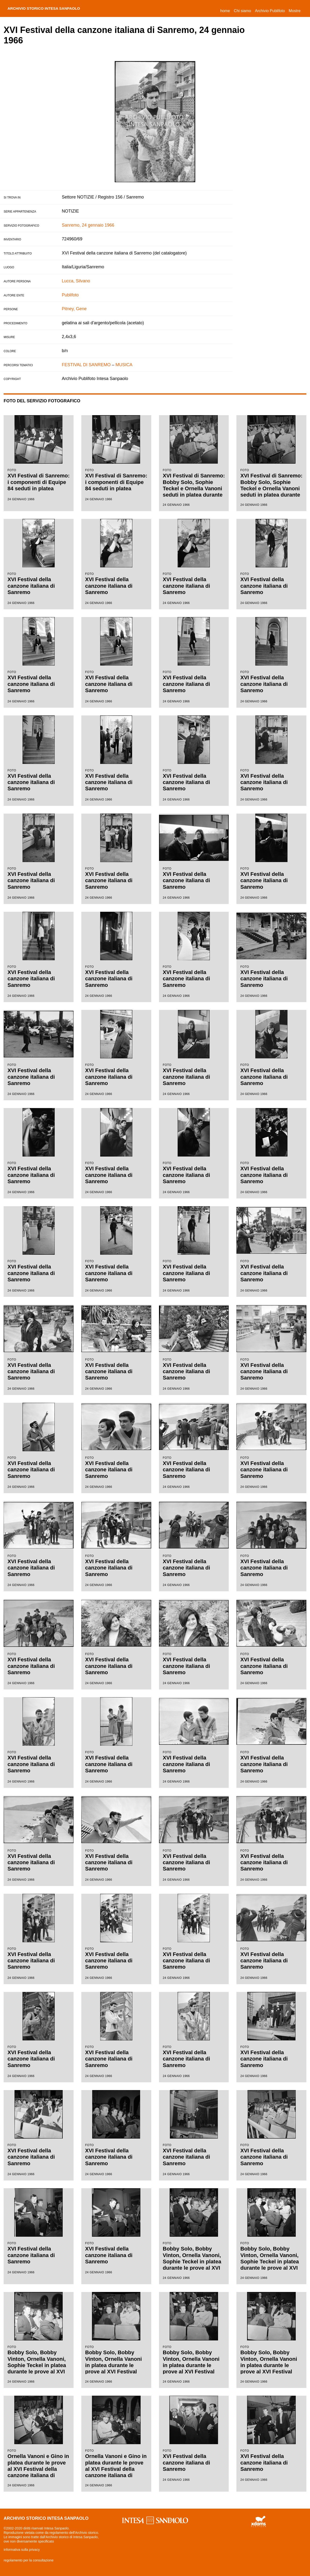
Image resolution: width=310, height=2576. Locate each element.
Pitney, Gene (74, 308)
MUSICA (123, 364)
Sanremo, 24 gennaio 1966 (88, 225)
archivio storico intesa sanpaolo (50, 8)
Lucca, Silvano (76, 280)
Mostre (295, 11)
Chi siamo (242, 11)
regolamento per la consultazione (28, 2560)
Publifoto (70, 295)
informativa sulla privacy (22, 2550)
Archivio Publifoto (270, 11)
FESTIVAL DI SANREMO (86, 364)
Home (226, 10)
